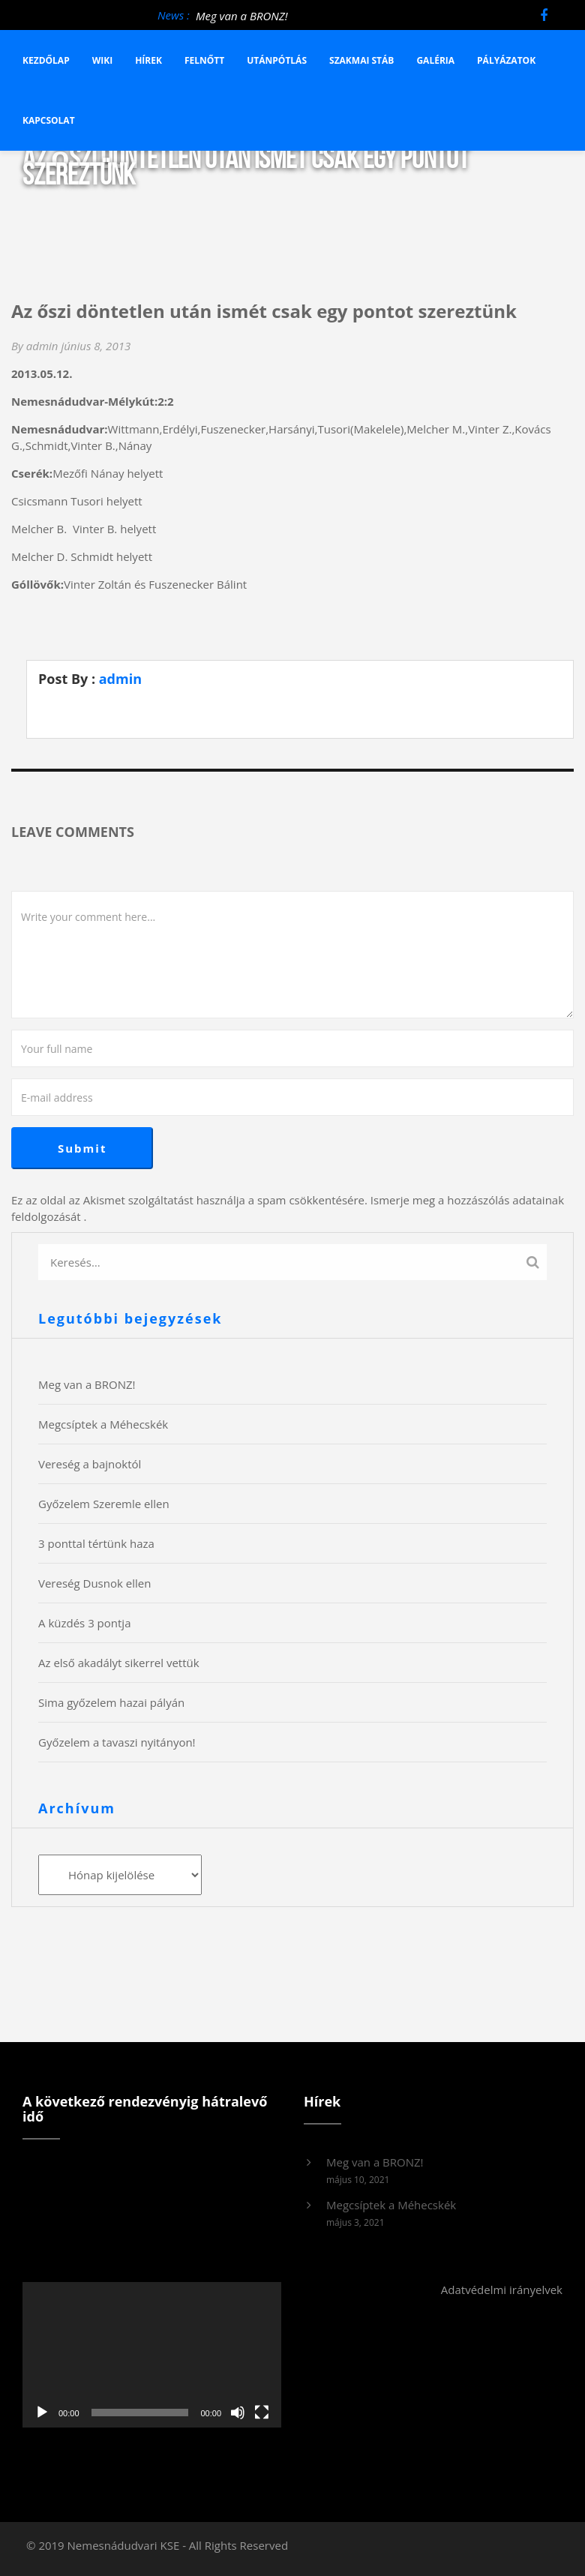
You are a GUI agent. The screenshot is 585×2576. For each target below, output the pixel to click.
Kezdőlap (46, 60)
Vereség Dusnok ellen (94, 1583)
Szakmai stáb (361, 60)
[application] (151, 2355)
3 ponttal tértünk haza (96, 1543)
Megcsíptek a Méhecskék (103, 1424)
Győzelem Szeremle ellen (104, 1503)
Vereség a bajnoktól (89, 1463)
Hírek (148, 60)
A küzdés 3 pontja (84, 1622)
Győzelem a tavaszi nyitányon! (117, 1742)
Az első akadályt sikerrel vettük (119, 1662)
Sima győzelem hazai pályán (111, 1702)
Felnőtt (204, 60)
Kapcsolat (48, 120)
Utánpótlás (277, 60)
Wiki (102, 60)
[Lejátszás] (42, 2412)
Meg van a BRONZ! (242, 15)
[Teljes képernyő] (261, 2412)
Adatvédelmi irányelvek (501, 2289)
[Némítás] (237, 2412)
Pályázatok (506, 60)
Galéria (435, 60)
